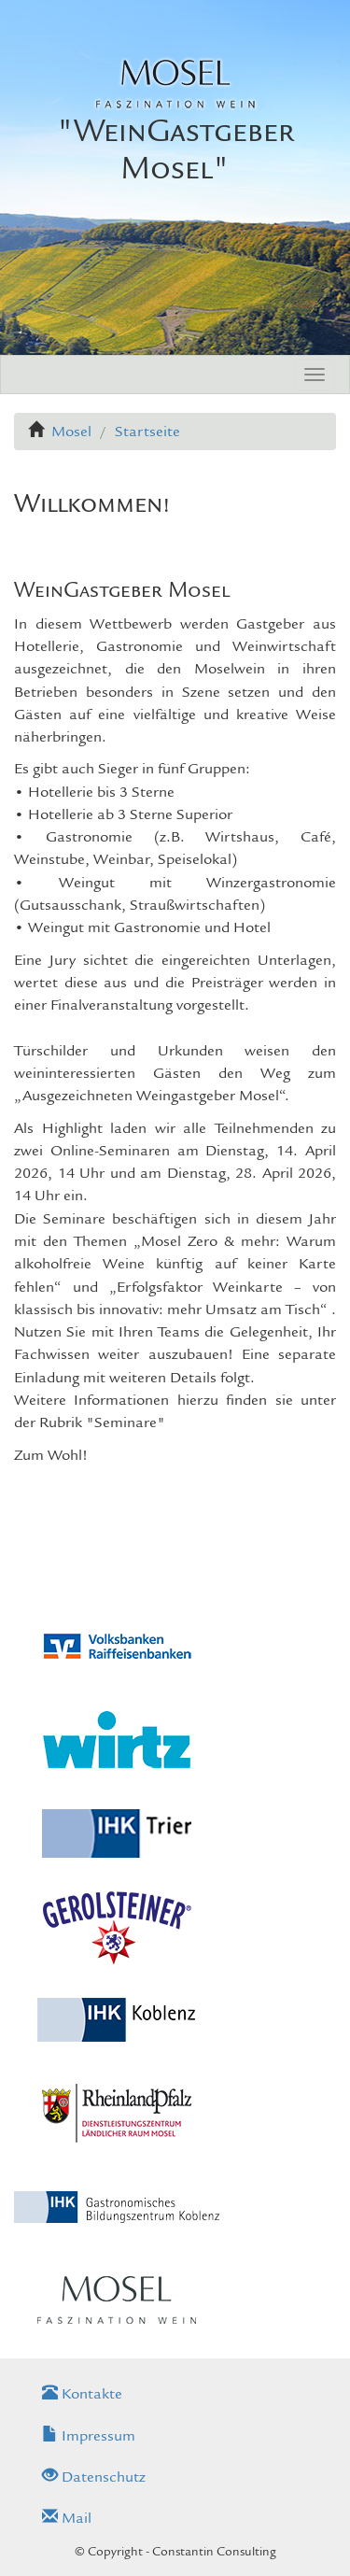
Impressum (88, 2436)
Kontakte (82, 2394)
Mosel (71, 431)
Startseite (147, 431)
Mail (66, 2518)
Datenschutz (94, 2477)
